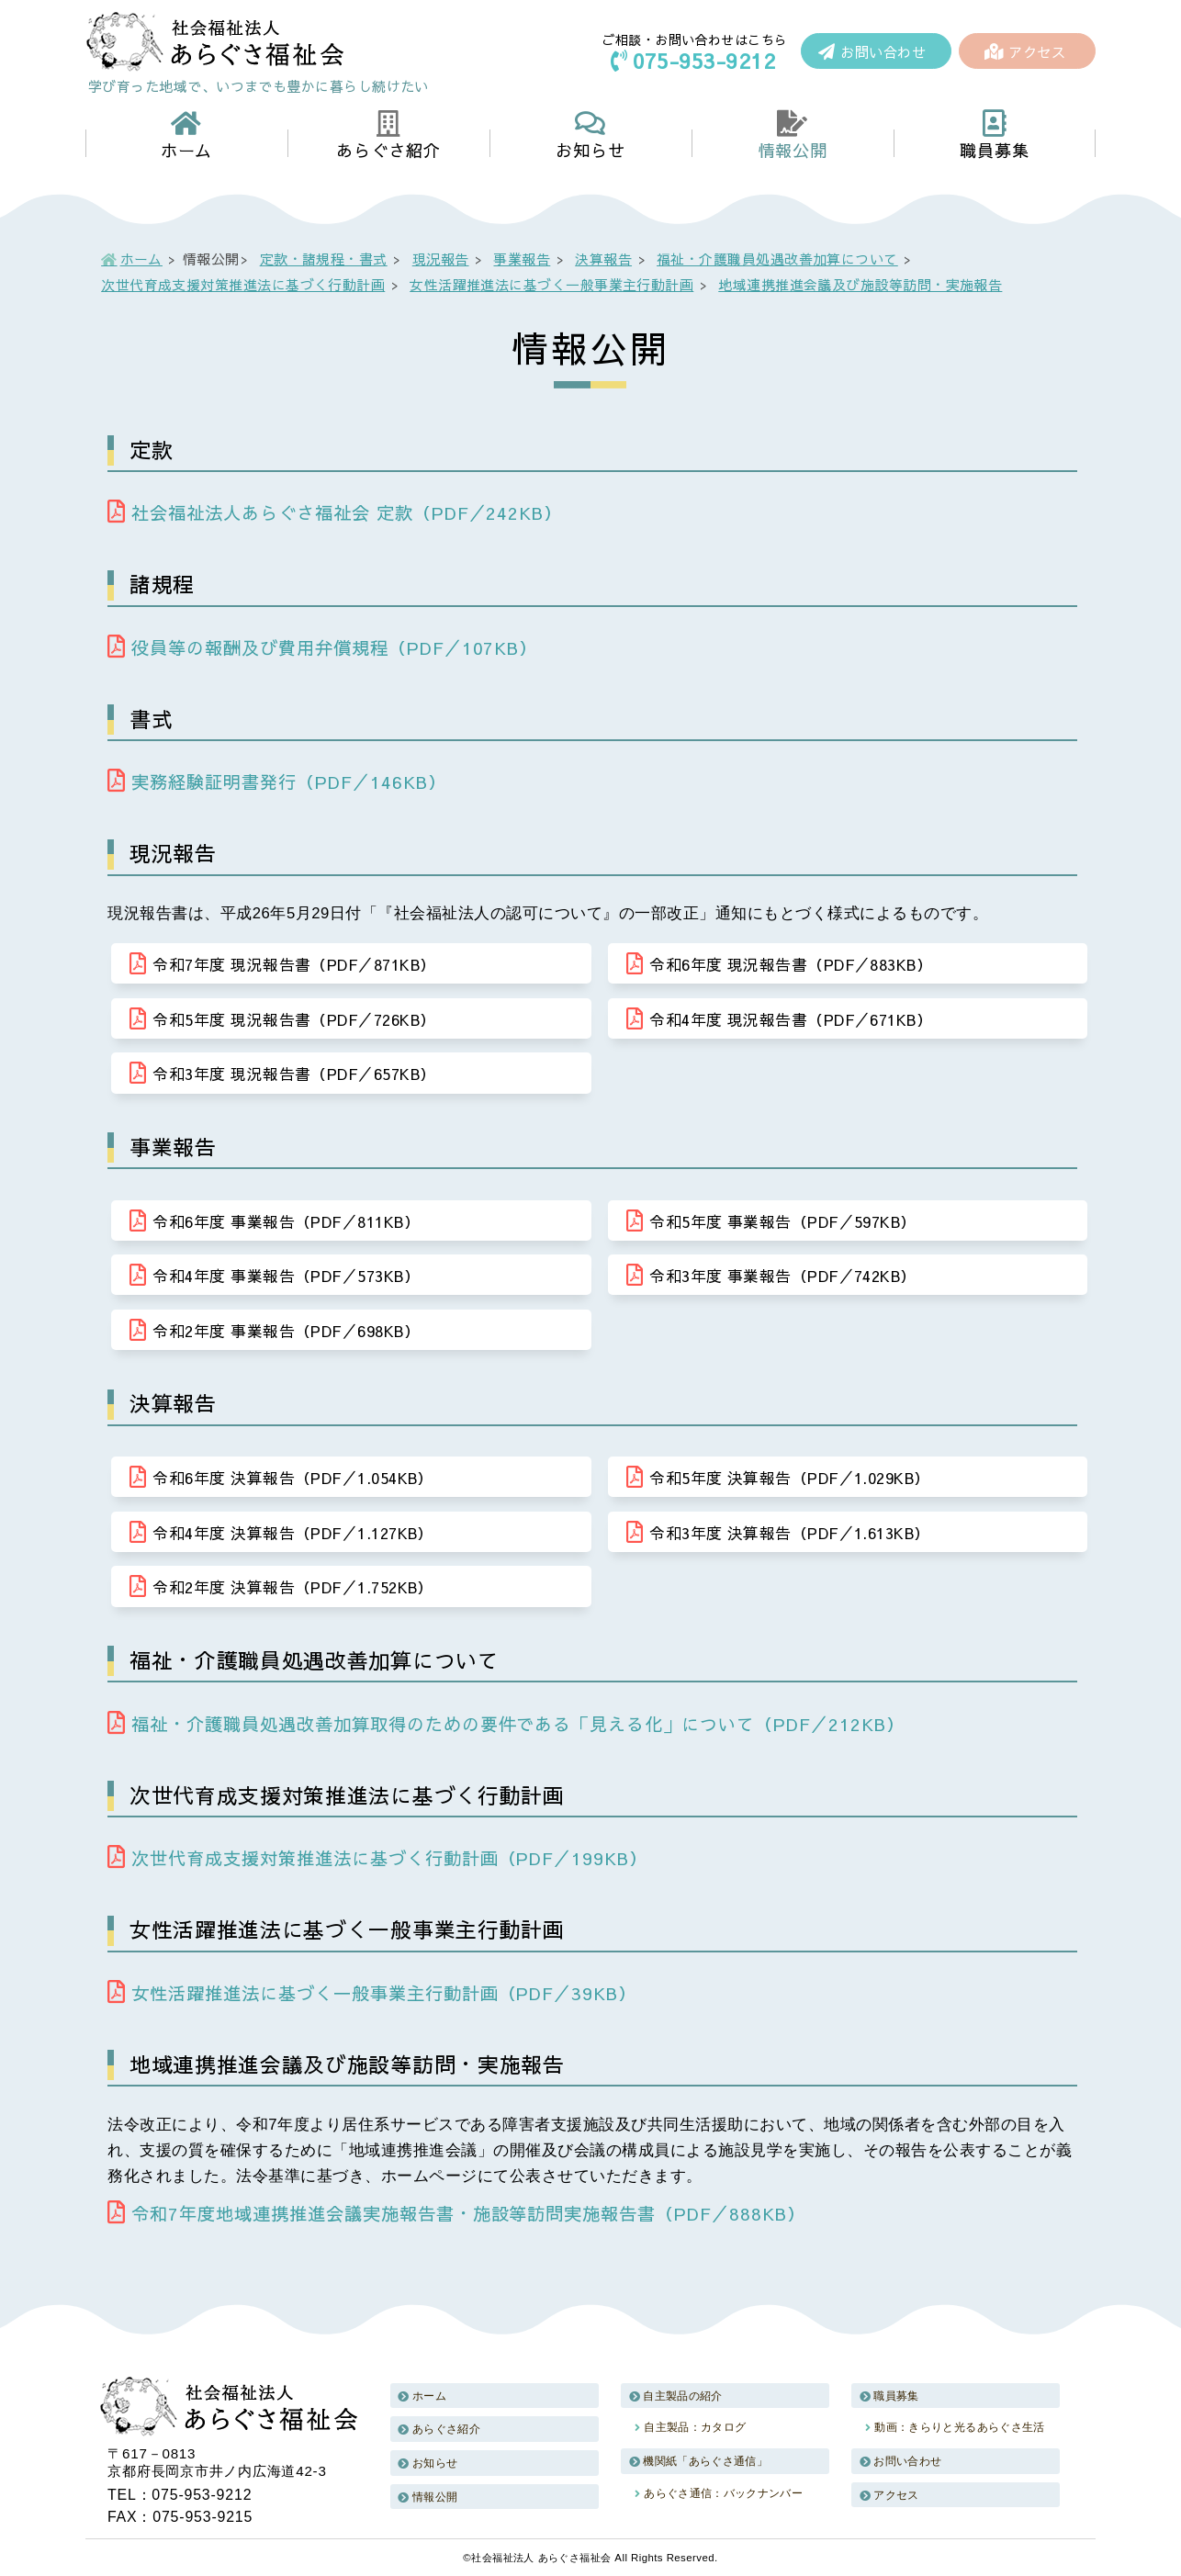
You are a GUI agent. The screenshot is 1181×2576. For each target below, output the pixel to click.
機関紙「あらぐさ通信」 (705, 2459)
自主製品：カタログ (695, 2426)
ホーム (141, 258)
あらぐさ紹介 (446, 2428)
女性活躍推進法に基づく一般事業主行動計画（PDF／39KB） (371, 1991)
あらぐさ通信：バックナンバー (723, 2491)
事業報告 (522, 258)
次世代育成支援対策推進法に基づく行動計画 (243, 284)
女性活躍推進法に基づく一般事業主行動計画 (551, 284)
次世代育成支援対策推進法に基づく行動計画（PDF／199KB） (377, 1857)
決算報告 (603, 258)
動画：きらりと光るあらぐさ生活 (959, 2426)
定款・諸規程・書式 (324, 258)
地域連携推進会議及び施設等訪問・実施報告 (860, 284)
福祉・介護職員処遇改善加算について (777, 258)
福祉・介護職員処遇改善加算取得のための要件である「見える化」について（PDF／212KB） (505, 1722)
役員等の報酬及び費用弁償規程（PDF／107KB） (322, 647)
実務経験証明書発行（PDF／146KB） (276, 781)
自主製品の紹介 (683, 2394)
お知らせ (434, 2461)
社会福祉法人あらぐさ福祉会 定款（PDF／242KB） (334, 512)
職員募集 (895, 2394)
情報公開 (434, 2495)
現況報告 (440, 258)
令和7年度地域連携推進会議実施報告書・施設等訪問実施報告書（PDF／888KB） (455, 2211)
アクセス (1024, 52)
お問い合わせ (872, 52)
